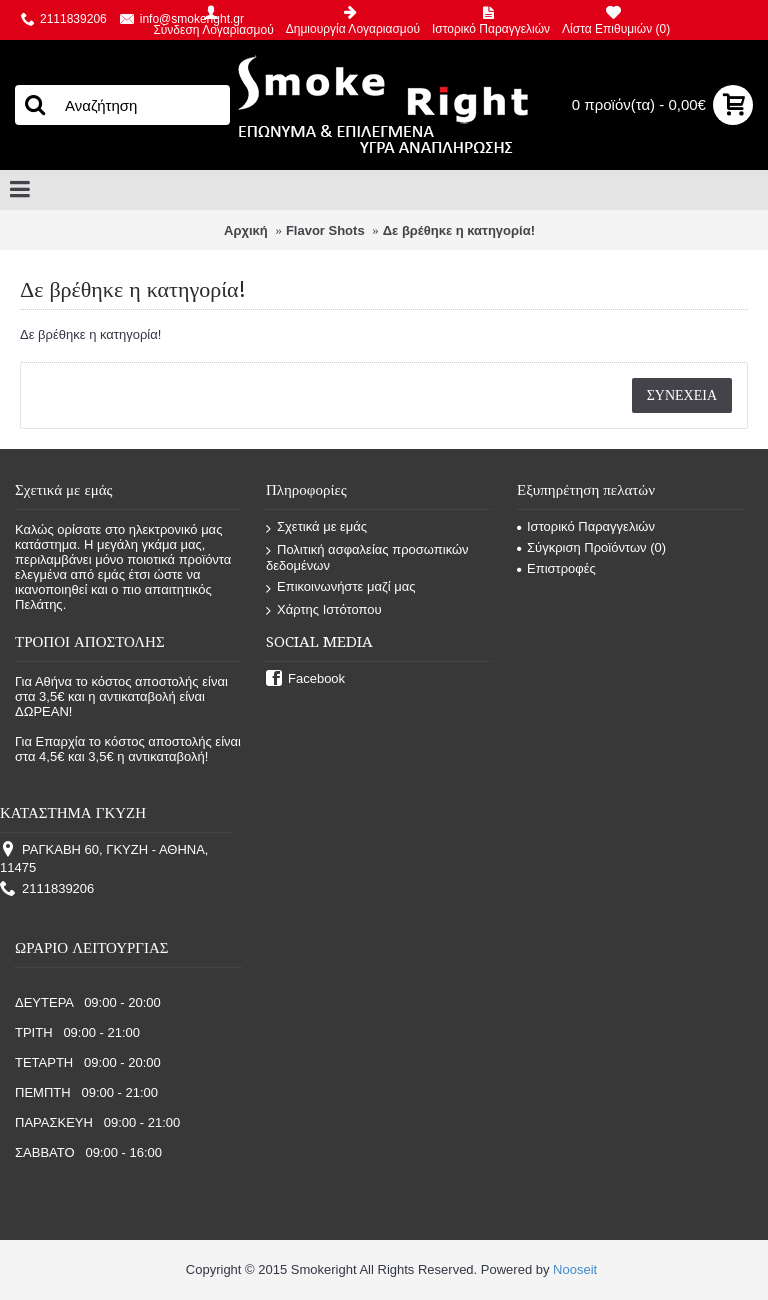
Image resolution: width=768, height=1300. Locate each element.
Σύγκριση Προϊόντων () (591, 547)
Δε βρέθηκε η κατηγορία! (459, 230)
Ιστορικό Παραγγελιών (586, 526)
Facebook (305, 679)
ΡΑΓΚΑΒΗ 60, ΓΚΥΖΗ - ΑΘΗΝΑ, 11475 (104, 858)
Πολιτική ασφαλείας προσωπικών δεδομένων (367, 558)
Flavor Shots (325, 230)
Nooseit (575, 1269)
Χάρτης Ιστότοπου (324, 610)
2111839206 (47, 889)
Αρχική (246, 230)
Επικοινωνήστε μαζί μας (340, 587)
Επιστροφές (556, 568)
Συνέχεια (682, 395)
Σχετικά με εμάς (316, 527)
